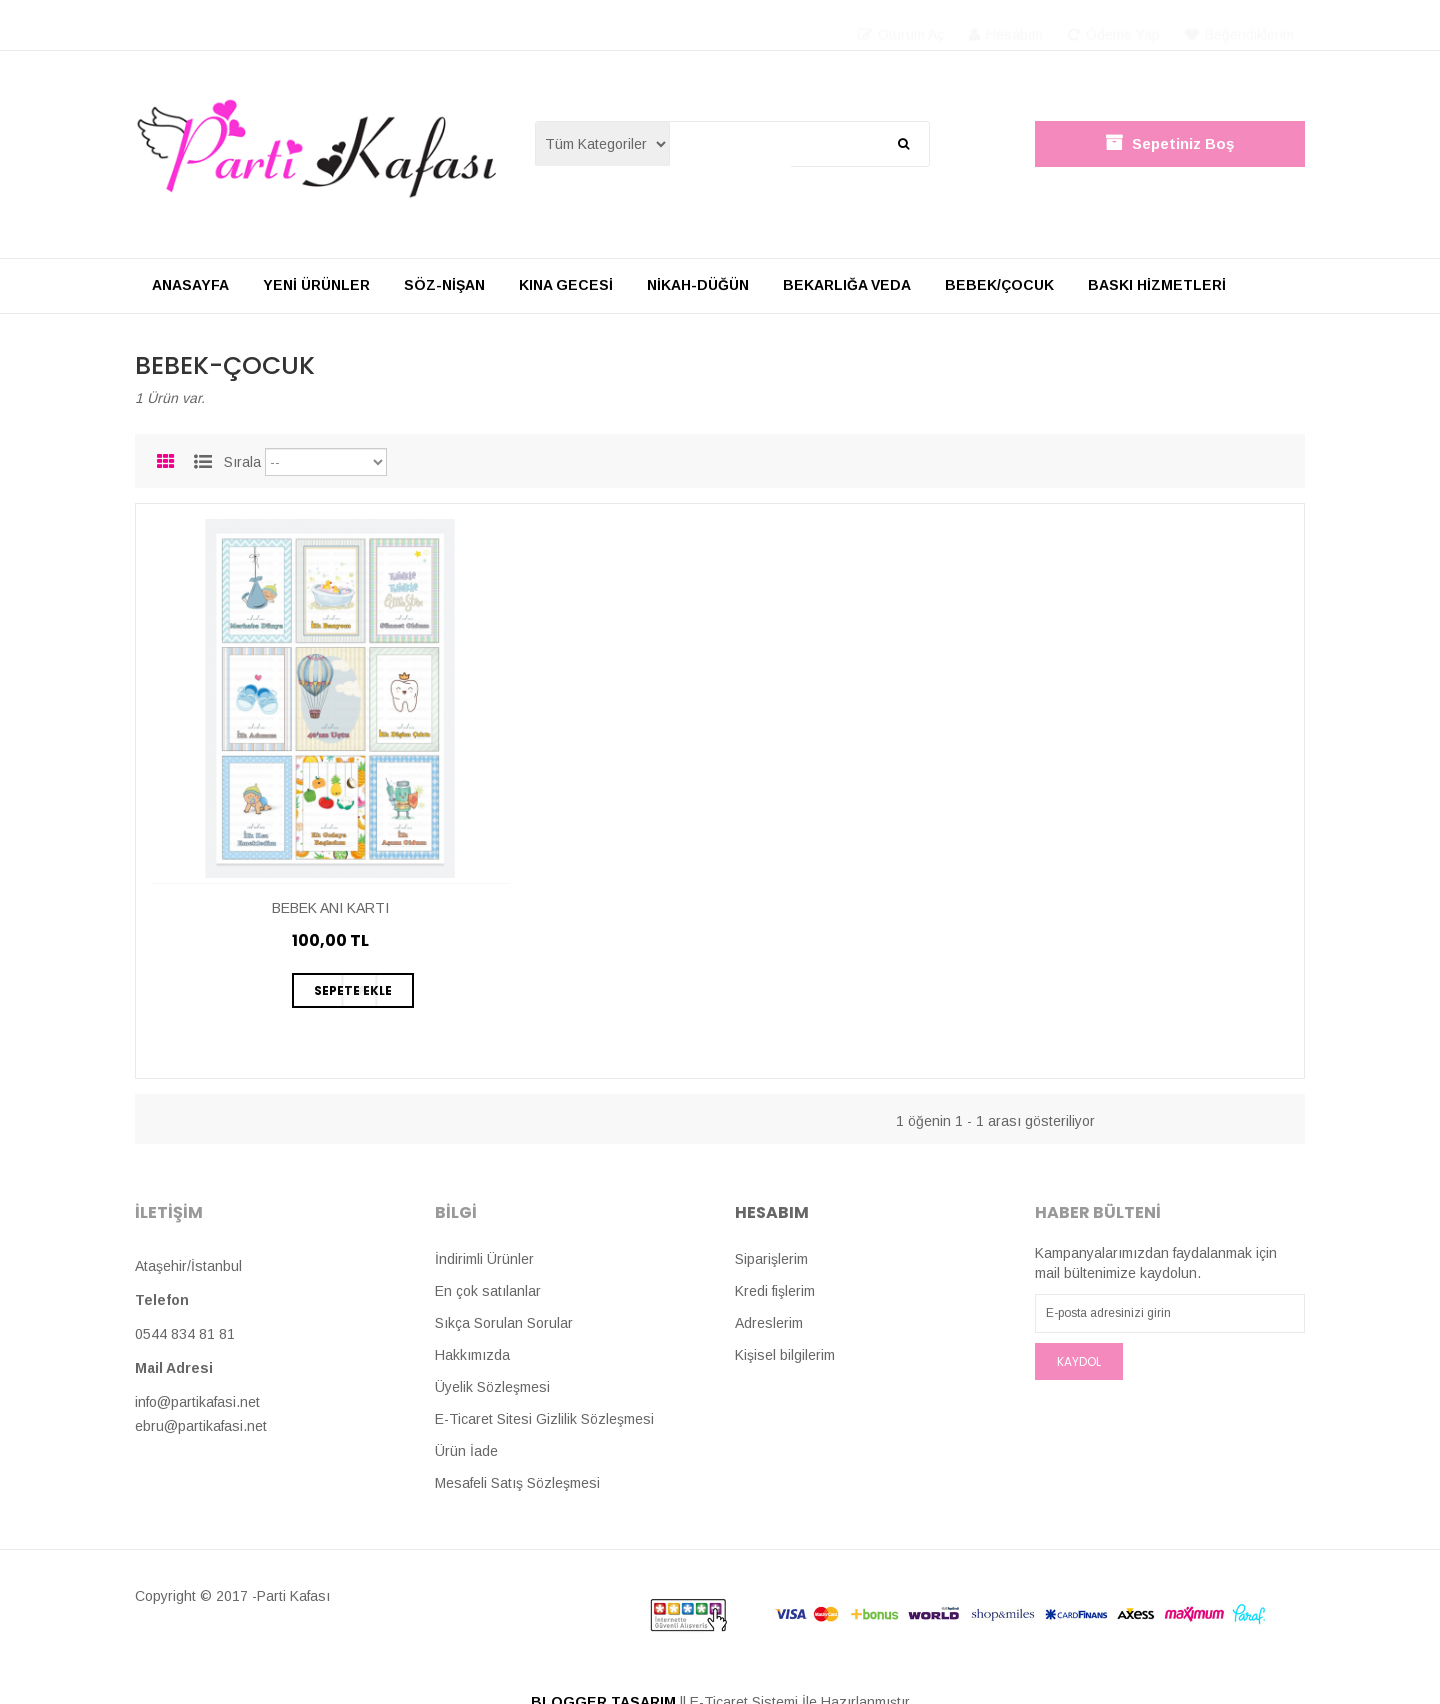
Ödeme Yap (1114, 25)
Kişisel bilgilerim (785, 1355)
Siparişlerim (771, 1259)
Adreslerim (769, 1323)
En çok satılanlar (488, 1291)
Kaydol (1079, 1361)
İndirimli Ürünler (484, 1259)
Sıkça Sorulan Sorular (504, 1323)
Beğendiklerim (1239, 25)
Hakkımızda (472, 1355)
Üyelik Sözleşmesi (492, 1387)
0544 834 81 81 (185, 1334)
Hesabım (1006, 25)
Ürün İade (466, 1451)
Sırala (242, 462)
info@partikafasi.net (197, 1402)
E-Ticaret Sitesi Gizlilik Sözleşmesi (544, 1419)
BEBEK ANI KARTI (330, 908)
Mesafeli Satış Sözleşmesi (517, 1483)
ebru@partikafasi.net (201, 1426)
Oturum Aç (901, 25)
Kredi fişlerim (775, 1291)
